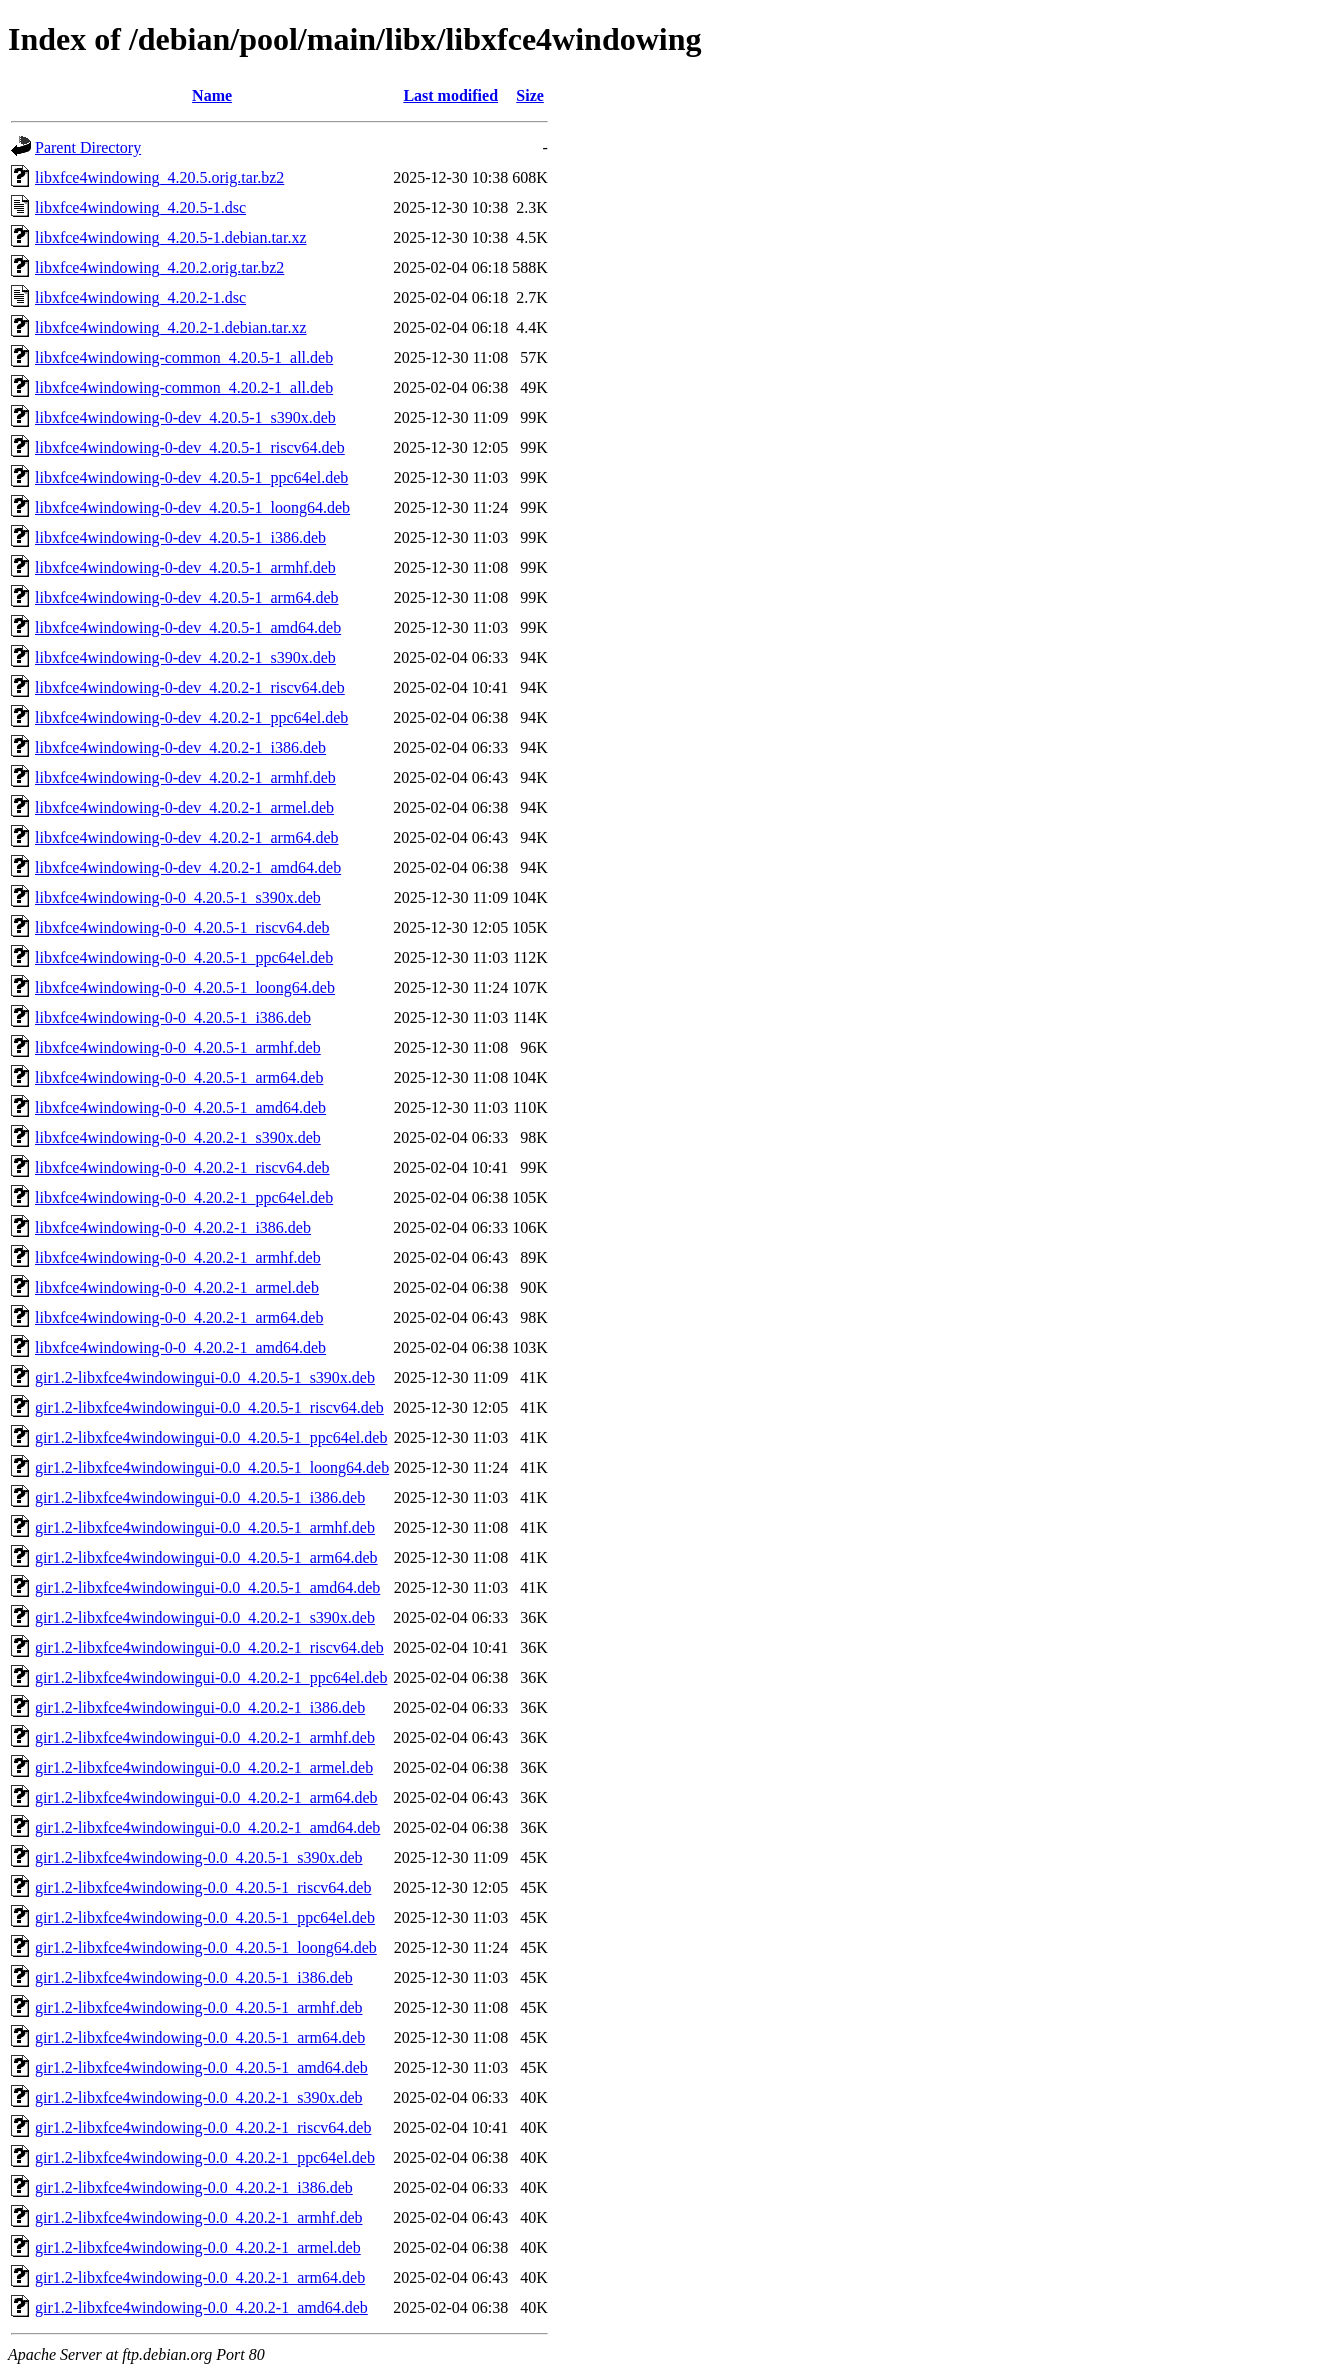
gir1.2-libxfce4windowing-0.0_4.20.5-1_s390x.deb (199, 1857)
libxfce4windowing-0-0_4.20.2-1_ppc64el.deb (184, 1197)
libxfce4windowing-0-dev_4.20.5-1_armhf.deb (185, 567)
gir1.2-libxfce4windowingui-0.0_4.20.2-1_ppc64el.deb (211, 1677)
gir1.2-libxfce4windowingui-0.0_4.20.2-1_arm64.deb (206, 1797)
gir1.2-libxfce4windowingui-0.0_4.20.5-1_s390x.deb (205, 1377)
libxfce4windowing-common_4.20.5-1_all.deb (184, 357)
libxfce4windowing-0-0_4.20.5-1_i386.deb (173, 1017)
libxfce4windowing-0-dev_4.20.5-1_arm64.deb (186, 597)
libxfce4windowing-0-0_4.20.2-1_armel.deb (177, 1287)
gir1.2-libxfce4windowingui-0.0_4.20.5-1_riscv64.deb (209, 1407)
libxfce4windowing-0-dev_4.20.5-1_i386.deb (180, 537)
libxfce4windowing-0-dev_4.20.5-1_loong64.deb (192, 507)
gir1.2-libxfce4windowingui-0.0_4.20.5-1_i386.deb (200, 1497)
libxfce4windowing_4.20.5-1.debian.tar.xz (171, 237)
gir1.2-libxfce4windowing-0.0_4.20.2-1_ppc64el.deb (205, 2157)
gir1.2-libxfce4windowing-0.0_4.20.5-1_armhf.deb (198, 2007)
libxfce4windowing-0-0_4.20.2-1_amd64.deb (180, 1347)
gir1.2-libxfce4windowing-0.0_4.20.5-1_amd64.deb (201, 2067)
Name (212, 95)
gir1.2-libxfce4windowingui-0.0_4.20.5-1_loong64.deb (212, 1467)
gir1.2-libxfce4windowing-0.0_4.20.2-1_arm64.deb (200, 2277)
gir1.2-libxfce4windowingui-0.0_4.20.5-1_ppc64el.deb (211, 1437)
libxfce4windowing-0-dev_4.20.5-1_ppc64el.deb (191, 477)
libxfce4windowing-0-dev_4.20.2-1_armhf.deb (185, 777)
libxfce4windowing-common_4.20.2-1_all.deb (184, 387)
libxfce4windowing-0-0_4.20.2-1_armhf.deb (178, 1257)
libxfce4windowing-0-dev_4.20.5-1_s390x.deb (185, 417)
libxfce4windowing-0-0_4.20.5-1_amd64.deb (180, 1107)
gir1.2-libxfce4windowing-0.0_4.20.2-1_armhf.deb (198, 2217)
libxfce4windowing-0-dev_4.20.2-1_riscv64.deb (190, 687)
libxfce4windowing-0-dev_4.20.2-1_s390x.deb (185, 657)
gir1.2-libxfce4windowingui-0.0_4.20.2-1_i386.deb (200, 1707)
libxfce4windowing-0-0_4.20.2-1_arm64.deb (179, 1317)
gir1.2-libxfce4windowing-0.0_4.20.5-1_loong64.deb (206, 1947)
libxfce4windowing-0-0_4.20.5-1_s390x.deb (178, 897)
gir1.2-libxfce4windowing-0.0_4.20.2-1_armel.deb (198, 2247)
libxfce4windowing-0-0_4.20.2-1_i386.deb (173, 1227)
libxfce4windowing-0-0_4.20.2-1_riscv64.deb (182, 1167)
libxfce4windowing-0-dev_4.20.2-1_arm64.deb (186, 837)
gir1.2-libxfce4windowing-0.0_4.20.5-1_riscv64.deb (203, 1887)
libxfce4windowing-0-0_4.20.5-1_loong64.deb (185, 987)
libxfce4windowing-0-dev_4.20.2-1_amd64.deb (188, 867)
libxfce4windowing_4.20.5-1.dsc (140, 207)
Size (530, 95)
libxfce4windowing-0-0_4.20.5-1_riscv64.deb (182, 927)
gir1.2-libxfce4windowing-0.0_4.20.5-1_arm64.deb (200, 2037)
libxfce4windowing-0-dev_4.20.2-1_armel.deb (184, 807)
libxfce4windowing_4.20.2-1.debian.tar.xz (171, 327)
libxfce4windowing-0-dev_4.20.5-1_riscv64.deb (190, 447)
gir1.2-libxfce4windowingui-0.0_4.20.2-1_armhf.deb (205, 1737)
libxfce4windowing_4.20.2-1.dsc (140, 297)
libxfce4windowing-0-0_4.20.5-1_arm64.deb (179, 1077)
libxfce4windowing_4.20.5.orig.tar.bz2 (159, 177)
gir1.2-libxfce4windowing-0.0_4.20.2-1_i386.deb (194, 2187)
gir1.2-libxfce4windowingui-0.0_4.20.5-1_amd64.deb (207, 1587)
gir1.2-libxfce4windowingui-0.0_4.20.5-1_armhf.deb (205, 1527)
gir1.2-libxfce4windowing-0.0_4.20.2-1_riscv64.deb (203, 2127)
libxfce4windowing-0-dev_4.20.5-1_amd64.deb (188, 627)
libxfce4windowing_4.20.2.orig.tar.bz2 (159, 267)
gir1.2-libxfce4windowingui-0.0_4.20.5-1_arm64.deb (206, 1557)
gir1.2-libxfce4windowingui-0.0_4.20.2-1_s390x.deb (205, 1617)
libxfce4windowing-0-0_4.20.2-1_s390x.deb (178, 1137)
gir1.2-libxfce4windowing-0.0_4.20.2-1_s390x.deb (199, 2097)
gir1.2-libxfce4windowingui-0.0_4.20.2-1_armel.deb (204, 1767)
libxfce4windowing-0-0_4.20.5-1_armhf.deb (178, 1047)
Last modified (450, 95)
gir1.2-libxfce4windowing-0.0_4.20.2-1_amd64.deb (201, 2307)
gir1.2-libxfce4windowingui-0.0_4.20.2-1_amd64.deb (207, 1827)
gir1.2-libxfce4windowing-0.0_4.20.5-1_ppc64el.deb (205, 1917)
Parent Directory (88, 147)
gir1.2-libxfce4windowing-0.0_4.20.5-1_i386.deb (194, 1977)
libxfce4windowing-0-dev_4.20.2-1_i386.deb (180, 747)
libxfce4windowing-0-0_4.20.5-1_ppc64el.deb (184, 957)
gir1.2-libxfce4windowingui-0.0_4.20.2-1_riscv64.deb (209, 1647)
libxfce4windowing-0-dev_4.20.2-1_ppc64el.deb (191, 717)
